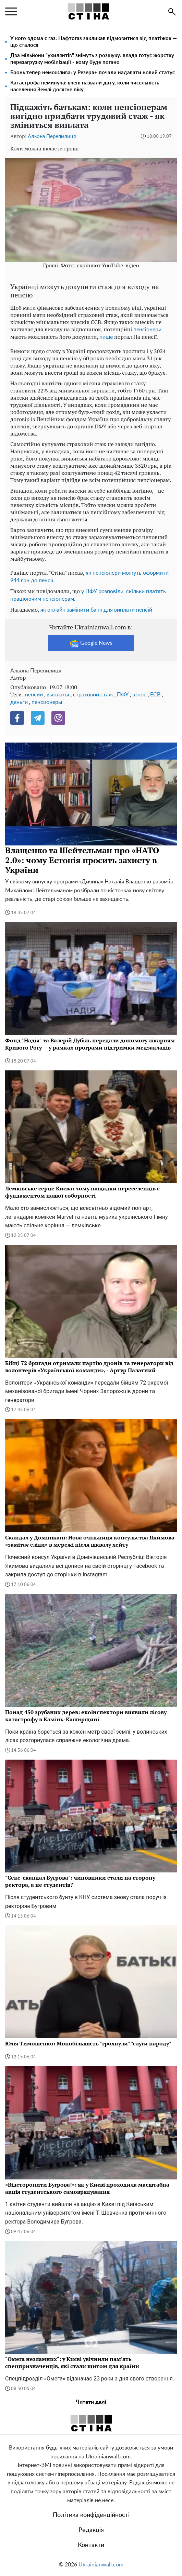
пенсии (34, 694)
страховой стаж (93, 694)
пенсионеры (47, 702)
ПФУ (123, 694)
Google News (91, 643)
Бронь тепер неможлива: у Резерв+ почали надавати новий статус (92, 72)
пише (106, 337)
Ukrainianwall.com (100, 2564)
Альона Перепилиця (52, 136)
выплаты (58, 694)
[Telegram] (38, 718)
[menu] (11, 12)
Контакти (91, 2545)
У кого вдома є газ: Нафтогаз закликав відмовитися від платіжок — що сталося (93, 42)
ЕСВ (155, 694)
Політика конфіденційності (91, 2515)
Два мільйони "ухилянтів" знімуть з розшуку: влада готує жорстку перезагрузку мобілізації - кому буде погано (92, 59)
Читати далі (91, 2402)
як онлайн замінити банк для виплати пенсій (96, 610)
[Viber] (58, 718)
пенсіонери (147, 329)
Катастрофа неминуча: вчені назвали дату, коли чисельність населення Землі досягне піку (84, 86)
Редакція (91, 2530)
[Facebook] (17, 718)
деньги (19, 702)
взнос (139, 694)
